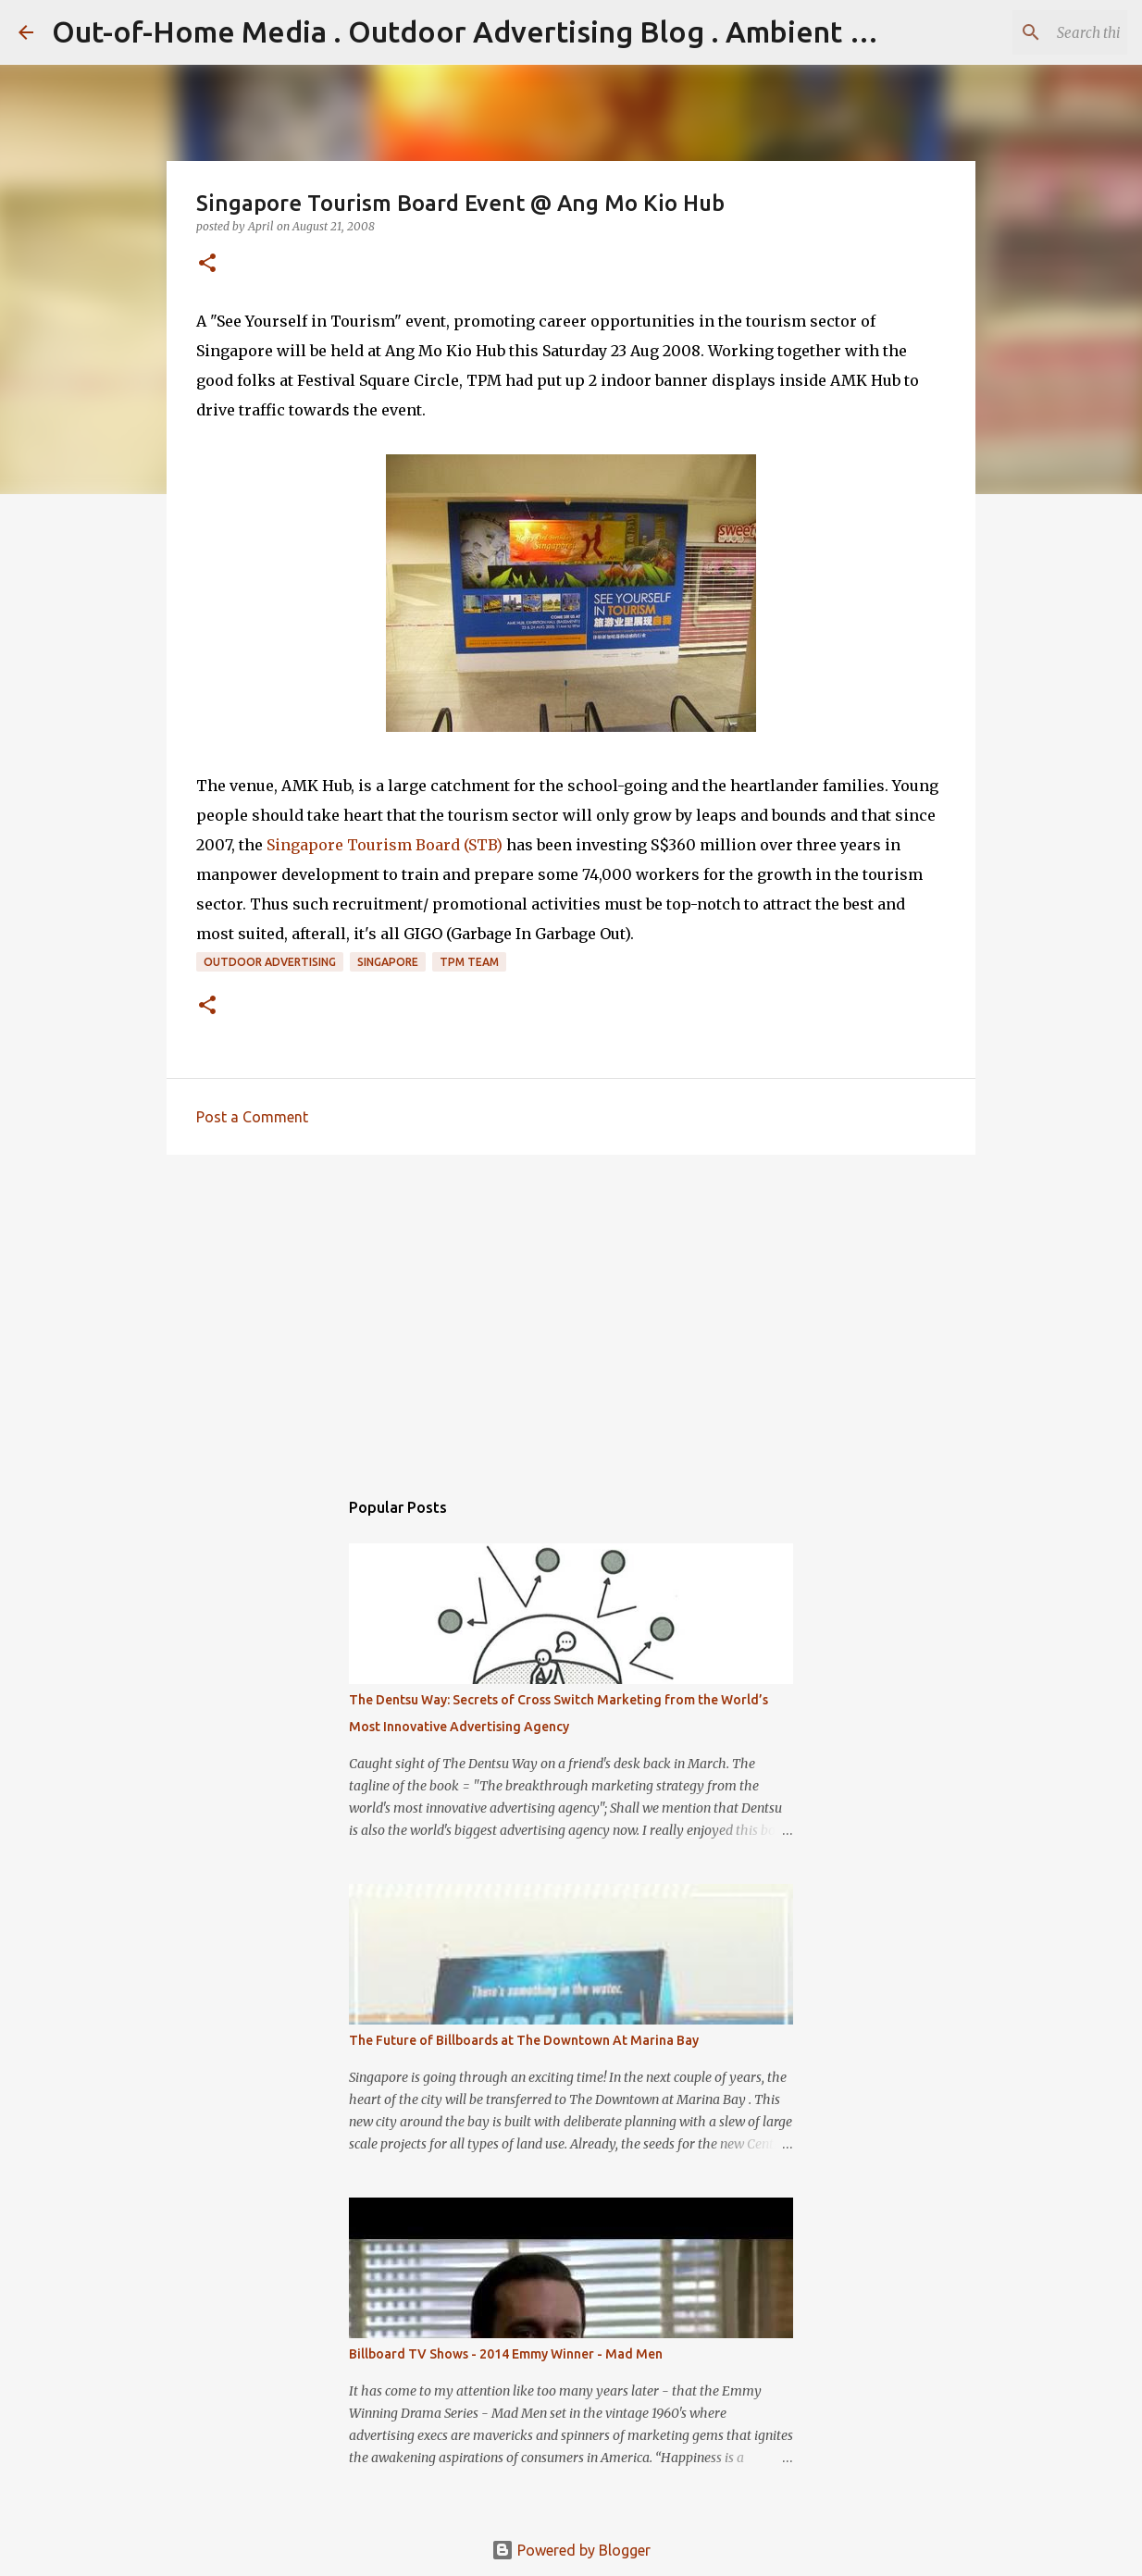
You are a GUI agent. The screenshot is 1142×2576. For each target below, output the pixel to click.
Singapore (387, 962)
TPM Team (469, 962)
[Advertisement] (571, 1312)
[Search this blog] (1030, 32)
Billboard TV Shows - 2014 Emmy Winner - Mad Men (506, 2354)
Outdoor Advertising (270, 962)
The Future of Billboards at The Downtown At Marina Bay (524, 2040)
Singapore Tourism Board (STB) (385, 845)
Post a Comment (252, 1116)
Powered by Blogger (571, 2550)
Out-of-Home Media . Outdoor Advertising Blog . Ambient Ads (476, 31)
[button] (207, 264)
